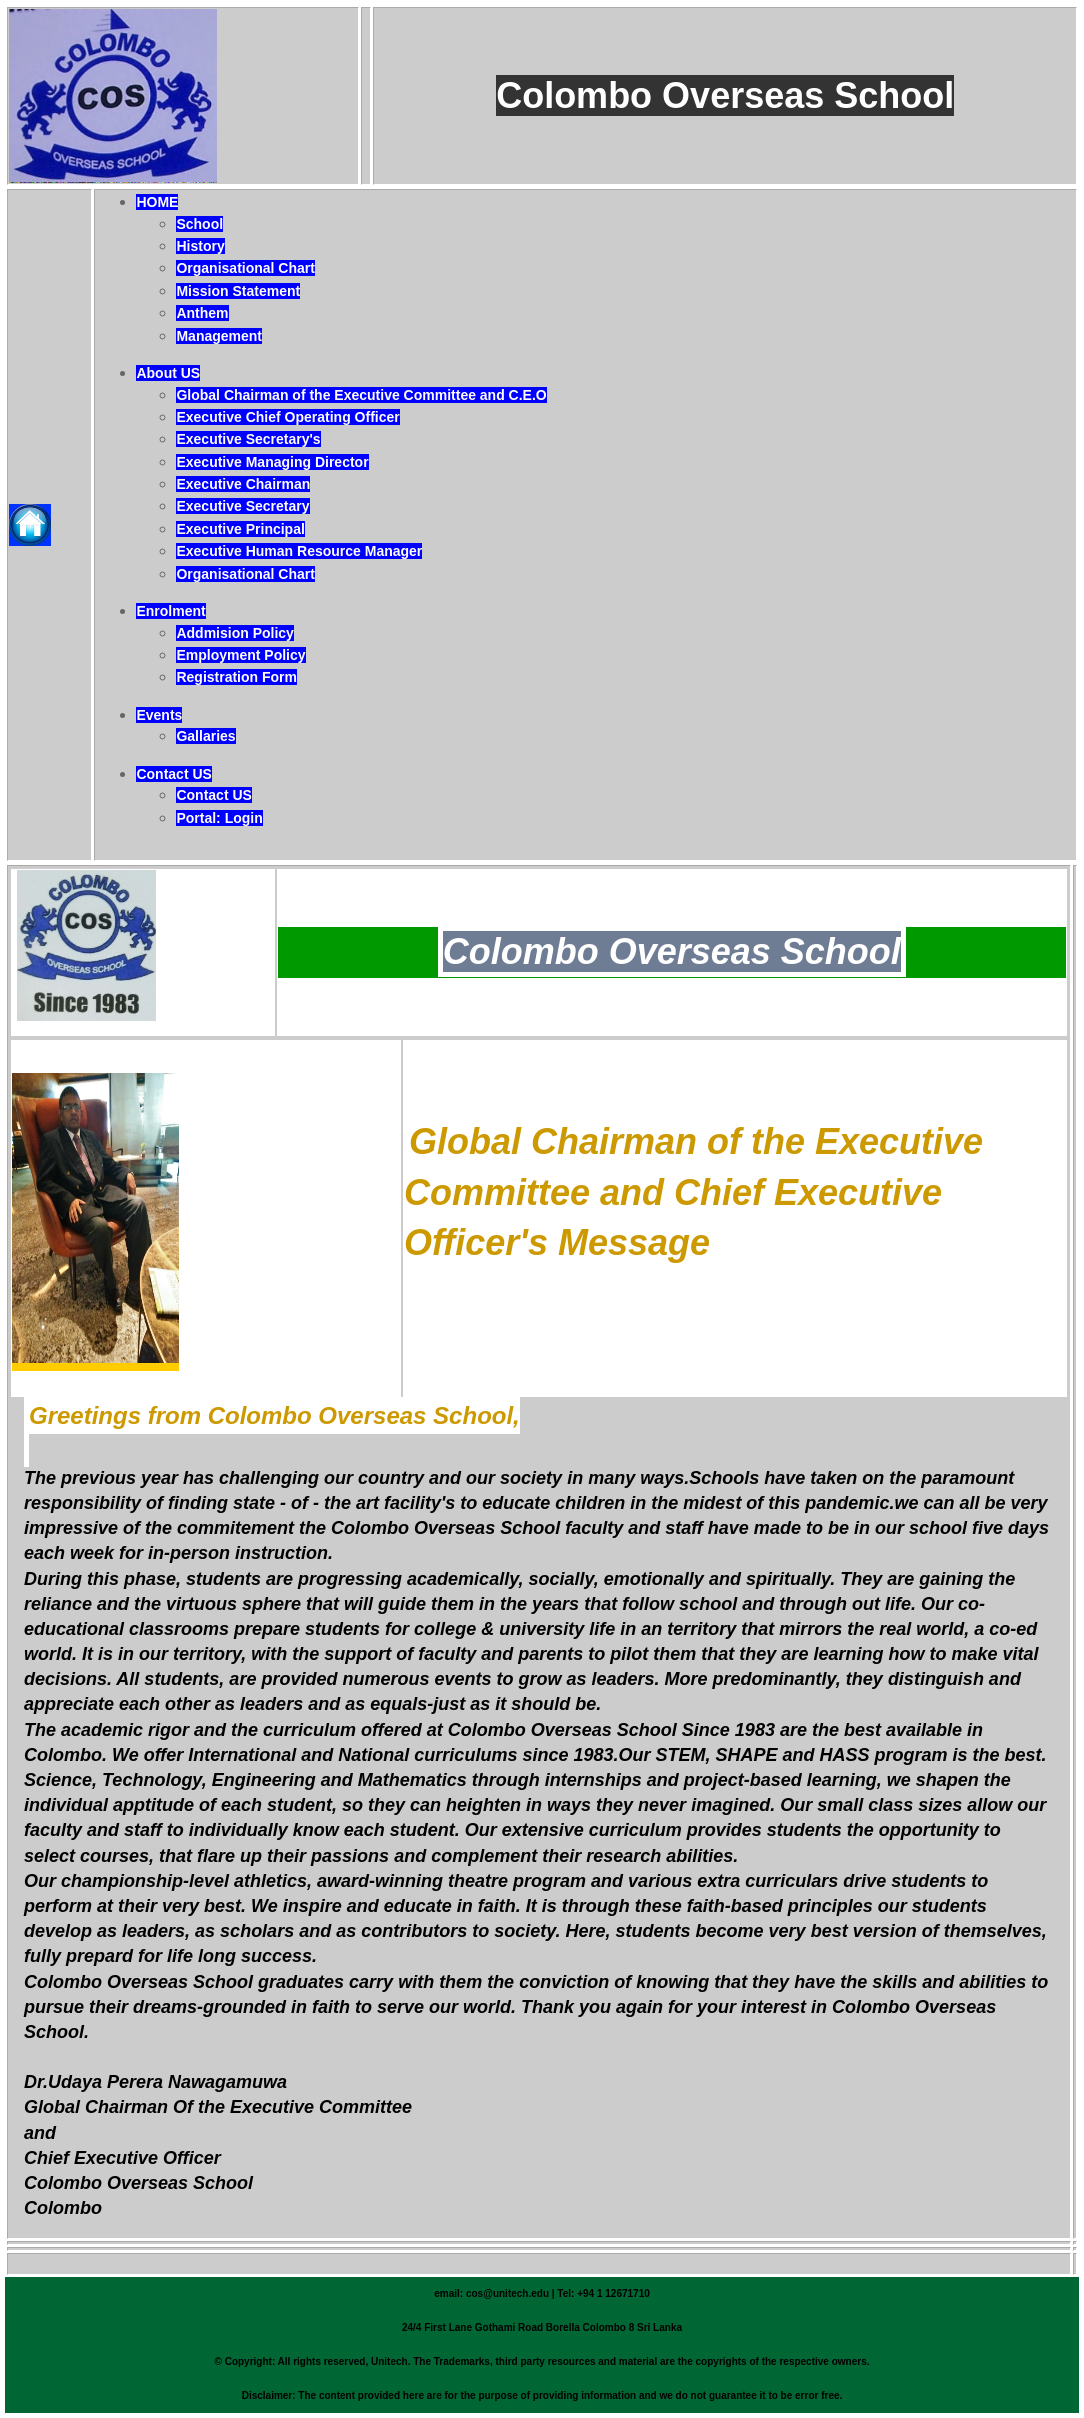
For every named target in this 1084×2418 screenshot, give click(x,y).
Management (219, 336)
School (199, 224)
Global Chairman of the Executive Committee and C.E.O (361, 395)
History (200, 246)
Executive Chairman (243, 484)
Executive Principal (240, 529)
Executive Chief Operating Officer (287, 417)
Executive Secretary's (248, 439)
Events (159, 715)
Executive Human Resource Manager (299, 551)
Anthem (202, 313)
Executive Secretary (242, 506)
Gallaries (205, 736)
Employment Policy (240, 655)
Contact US (173, 774)
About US (168, 373)
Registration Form (236, 677)
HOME (157, 202)
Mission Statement (238, 291)
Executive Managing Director (272, 462)
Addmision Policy (234, 633)
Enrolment (170, 611)
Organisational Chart (245, 268)
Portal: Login (219, 818)
